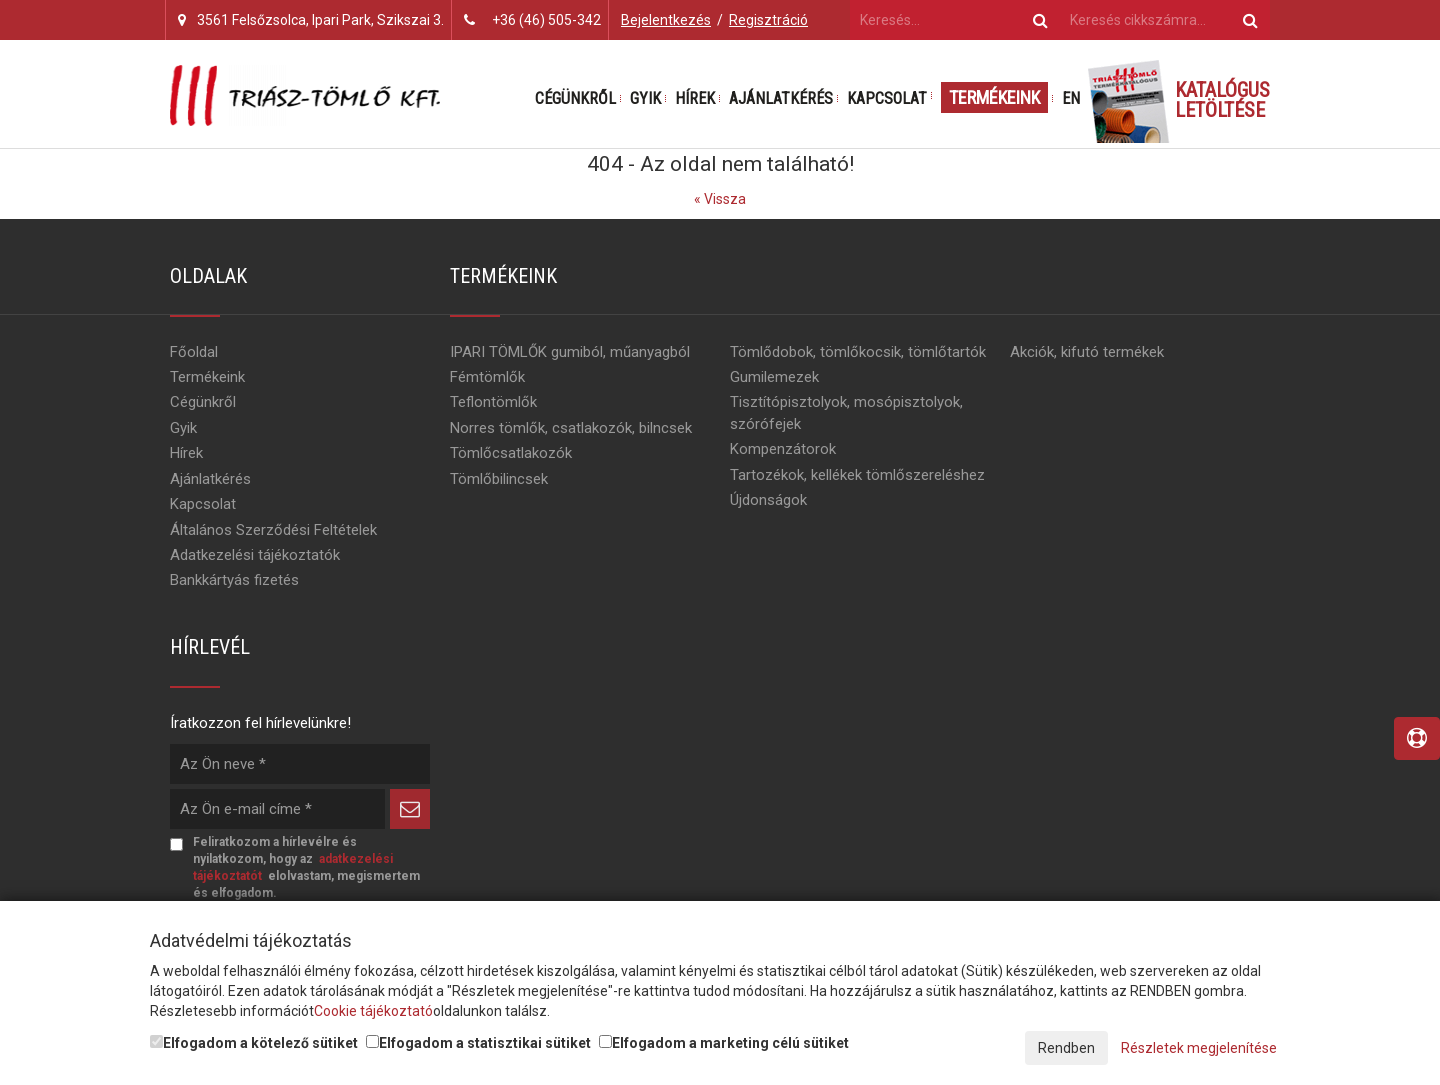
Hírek (695, 98)
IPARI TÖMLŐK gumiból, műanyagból (570, 352)
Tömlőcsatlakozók (511, 453)
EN (1071, 98)
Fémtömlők (487, 377)
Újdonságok (768, 500)
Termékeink (994, 97)
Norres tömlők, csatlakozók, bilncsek (571, 428)
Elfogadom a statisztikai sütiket (478, 1043)
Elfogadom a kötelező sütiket (254, 1043)
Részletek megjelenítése (1199, 1048)
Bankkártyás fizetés (234, 580)
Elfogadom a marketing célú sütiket (724, 1043)
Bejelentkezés (666, 20)
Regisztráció (768, 20)
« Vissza (720, 199)
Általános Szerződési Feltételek (273, 530)
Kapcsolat (887, 98)
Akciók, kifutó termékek (1087, 352)
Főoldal (194, 352)
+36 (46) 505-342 (546, 20)
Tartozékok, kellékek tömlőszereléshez (857, 475)
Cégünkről (575, 98)
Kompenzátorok (783, 449)
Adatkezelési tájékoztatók (255, 555)
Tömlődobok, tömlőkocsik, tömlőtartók (858, 352)
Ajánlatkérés (781, 98)
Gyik (645, 98)
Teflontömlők (493, 402)
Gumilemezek (774, 377)
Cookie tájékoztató (373, 1011)
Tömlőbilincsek (499, 479)
